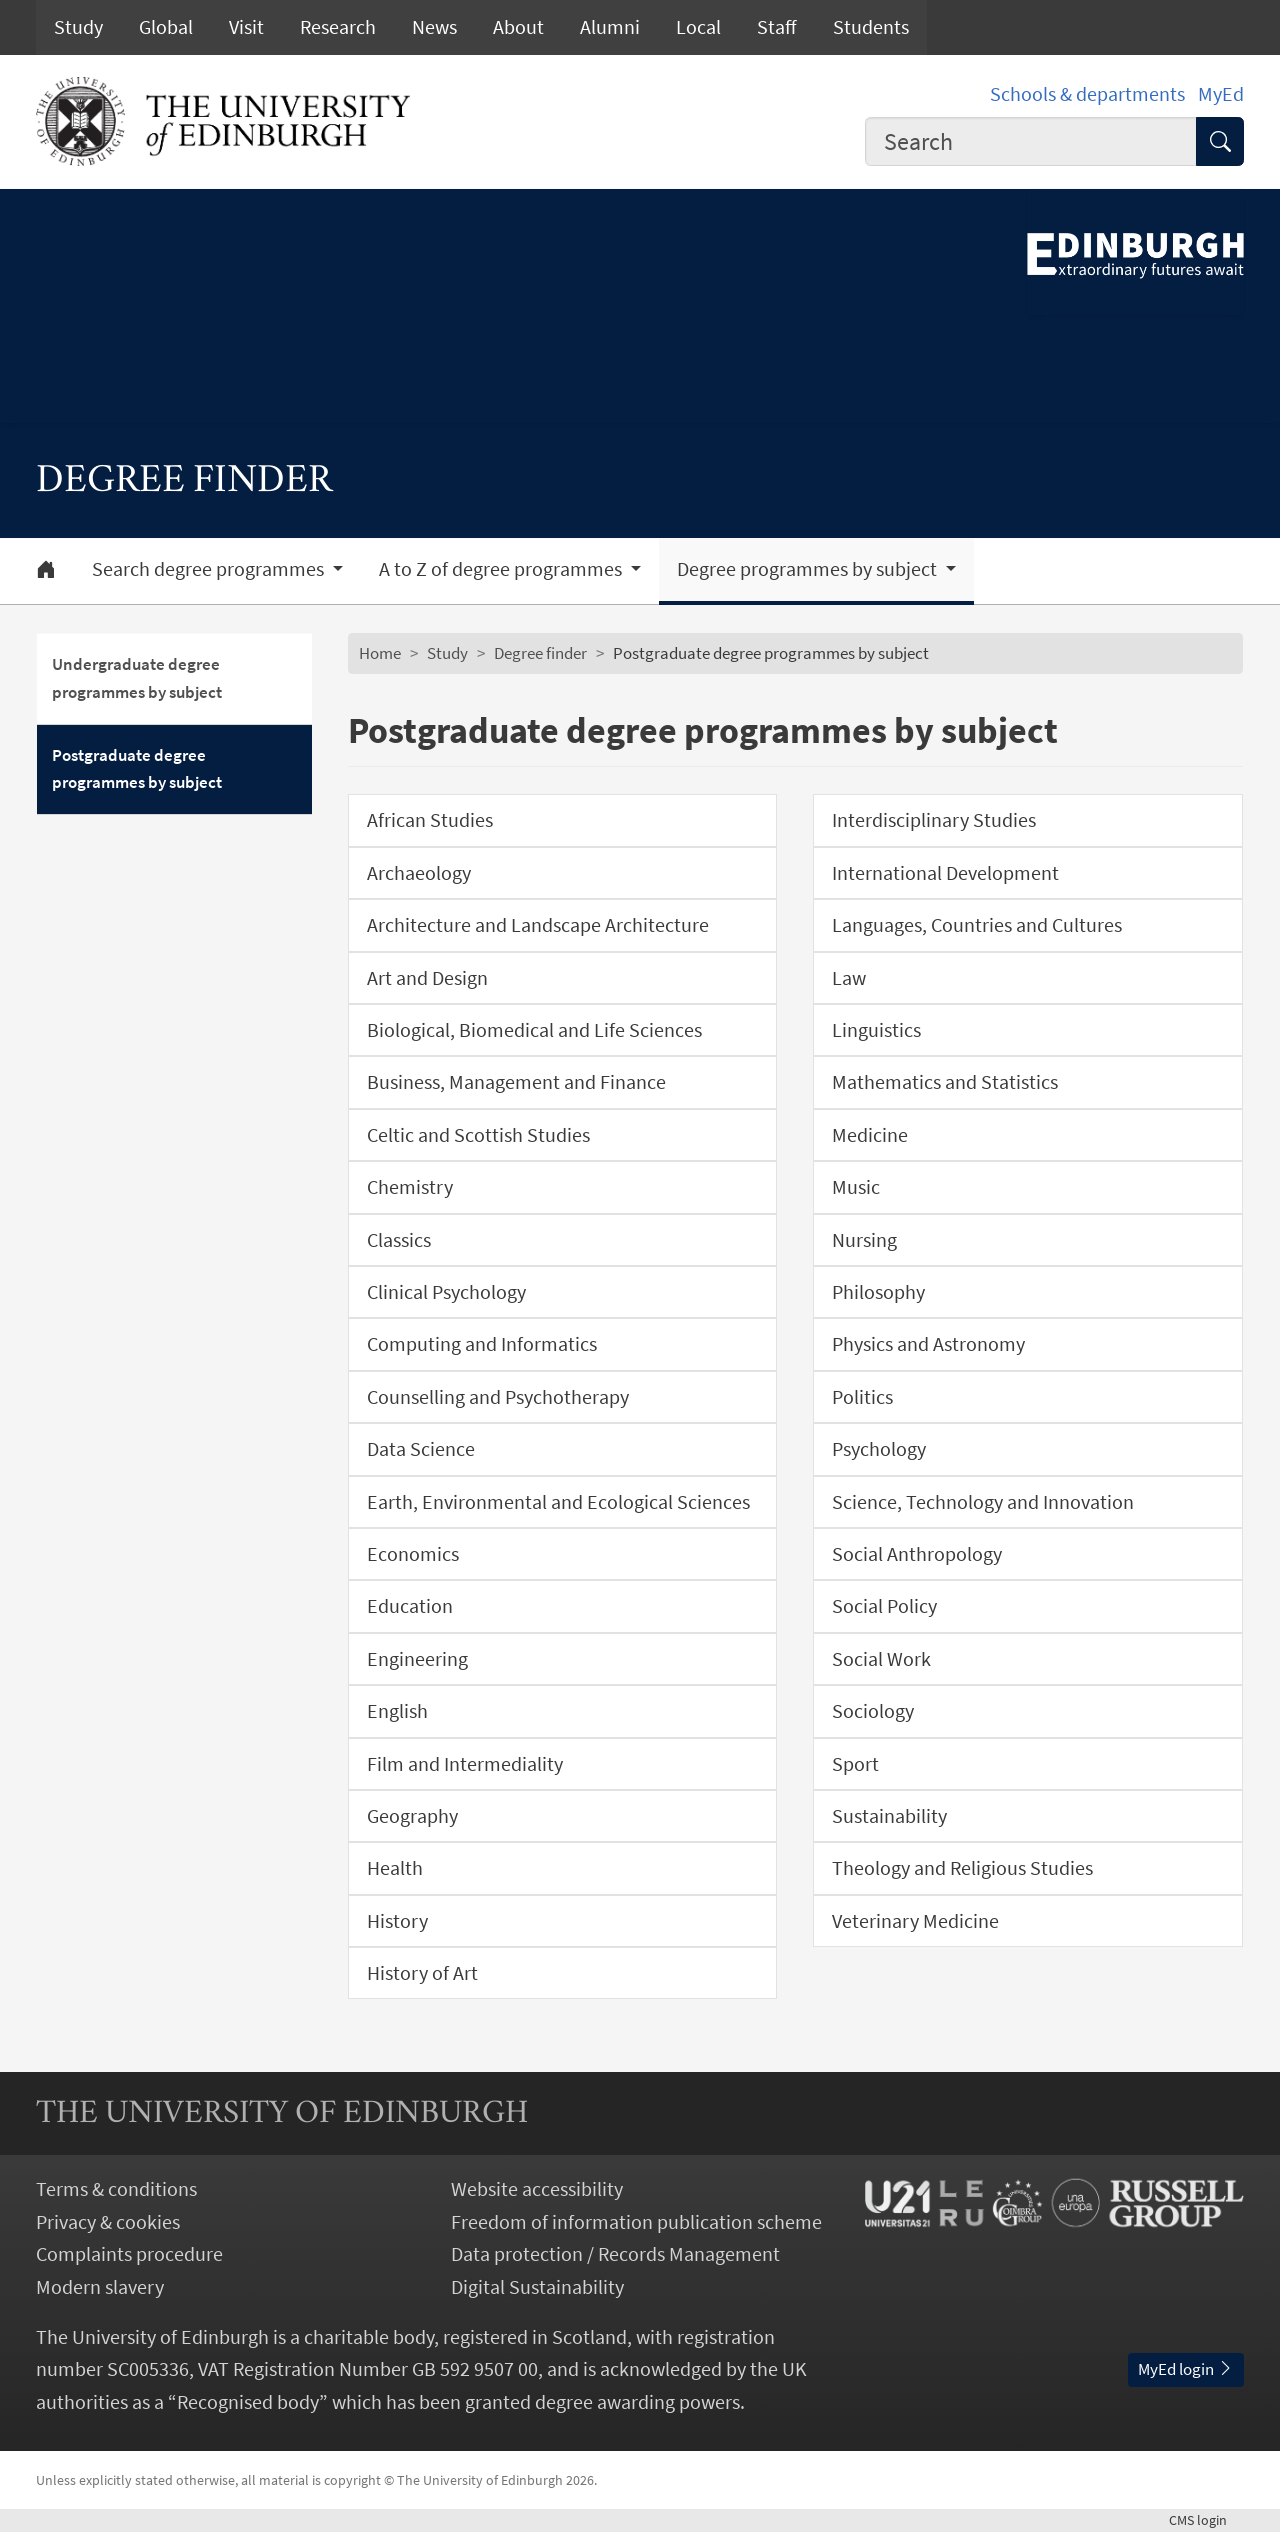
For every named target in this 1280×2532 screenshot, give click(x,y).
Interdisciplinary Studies (934, 820)
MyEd (1221, 94)
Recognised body (248, 2402)
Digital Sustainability (537, 2287)
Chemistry (410, 1187)
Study (78, 27)
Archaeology (419, 873)
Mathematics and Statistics (945, 1082)
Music (856, 1187)
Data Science (421, 1449)
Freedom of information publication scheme (636, 2222)
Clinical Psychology (446, 1292)
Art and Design (427, 978)
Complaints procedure (129, 2254)
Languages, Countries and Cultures (977, 925)
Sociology (873, 1711)
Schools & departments (1087, 94)
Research (338, 27)
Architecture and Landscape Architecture (538, 925)
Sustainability (889, 1816)
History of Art (422, 1973)
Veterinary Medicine (915, 1921)
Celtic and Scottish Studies (478, 1135)
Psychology (879, 1449)
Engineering (417, 1659)
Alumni (610, 27)
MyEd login (1186, 2369)
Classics (399, 1240)
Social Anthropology (917, 1554)
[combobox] (1031, 141)
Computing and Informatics (482, 1344)
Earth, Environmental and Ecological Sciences (558, 1502)
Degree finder (540, 653)
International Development (945, 873)
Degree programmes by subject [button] (809, 569)
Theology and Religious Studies (962, 1868)
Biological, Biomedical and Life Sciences (534, 1030)
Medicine (870, 1135)
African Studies (430, 820)
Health (395, 1868)
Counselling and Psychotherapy (498, 1397)
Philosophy (878, 1292)
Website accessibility (537, 2189)
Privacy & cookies (108, 2222)
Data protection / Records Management (615, 2254)
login (1206, 2520)
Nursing (864, 1240)
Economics (413, 1554)
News (434, 27)
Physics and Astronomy (928, 1344)
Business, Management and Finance (516, 1082)
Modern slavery (100, 2287)
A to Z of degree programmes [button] (502, 569)
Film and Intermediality (465, 1764)
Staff (777, 27)
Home (380, 653)
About (518, 27)
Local (698, 27)
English (397, 1711)
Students (871, 27)
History (397, 1921)
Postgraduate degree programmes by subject (137, 769)
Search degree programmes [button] (210, 569)
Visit (246, 27)
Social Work (881, 1659)
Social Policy (884, 1606)
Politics (862, 1397)
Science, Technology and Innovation (983, 1502)
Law (849, 978)
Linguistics (876, 1030)
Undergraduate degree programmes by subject (137, 678)
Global (166, 27)
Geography (412, 1816)
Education (410, 1606)
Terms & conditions (116, 2189)
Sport (855, 1764)
